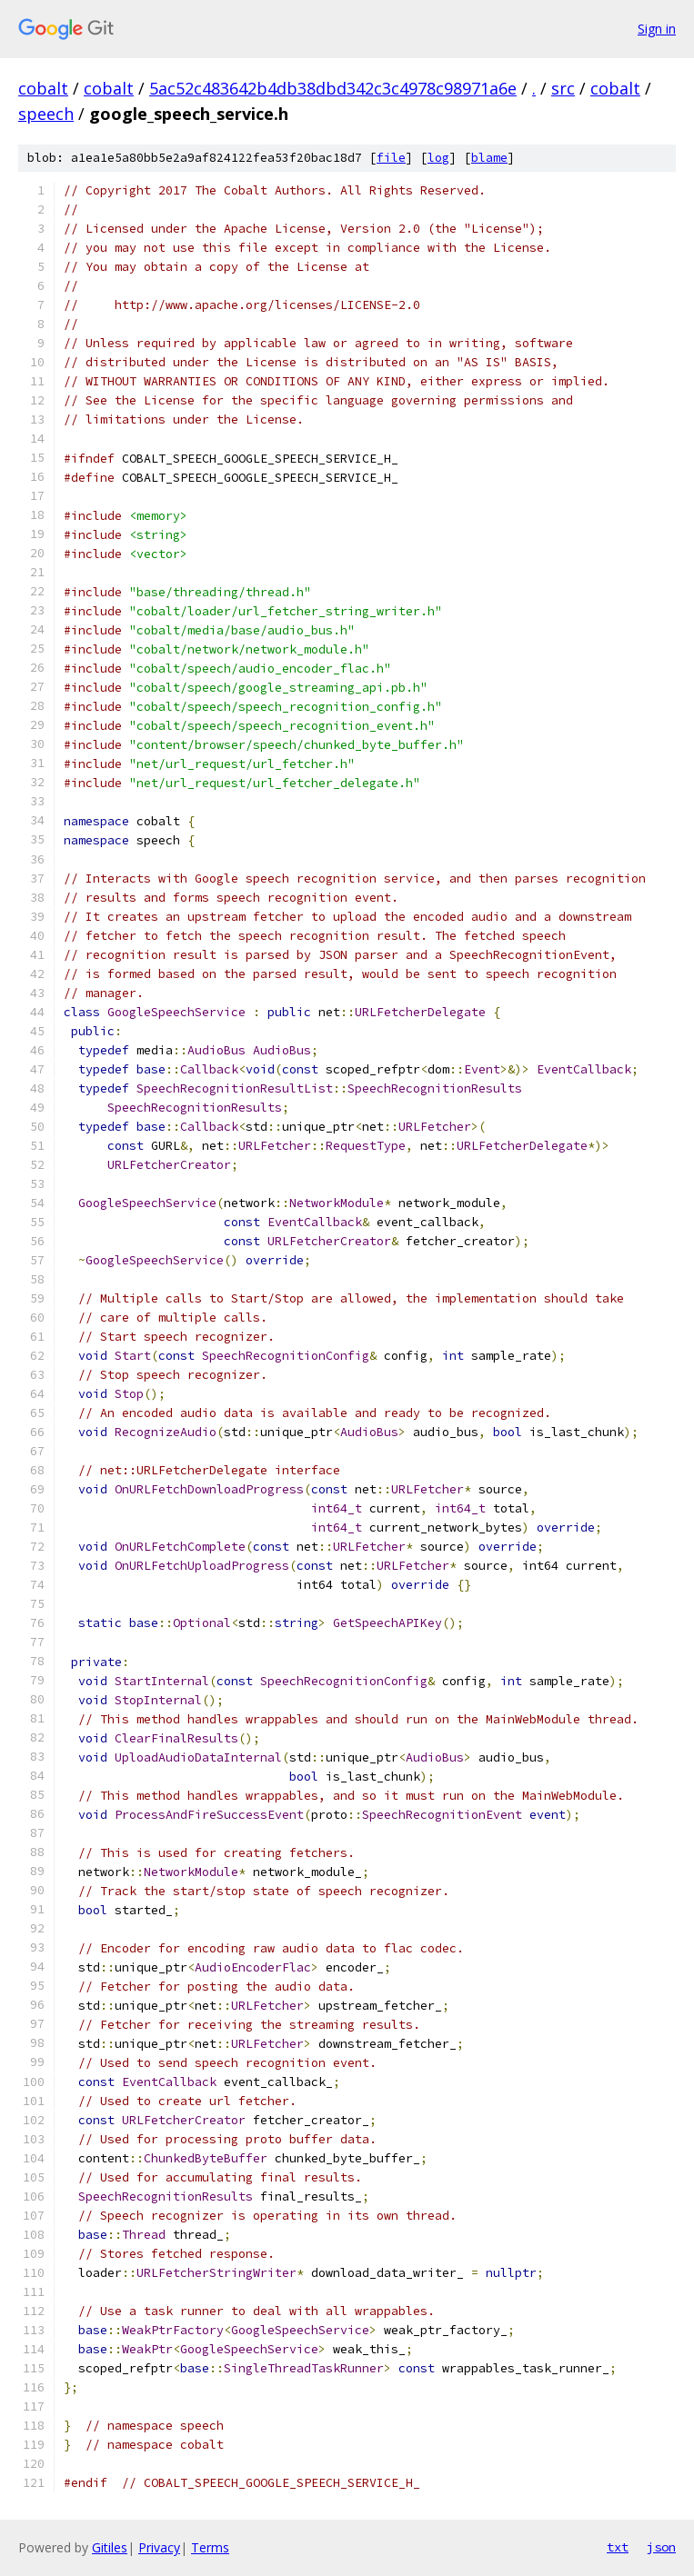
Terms (210, 2547)
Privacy (159, 2547)
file (391, 157)
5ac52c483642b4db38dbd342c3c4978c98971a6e (333, 88)
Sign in (657, 28)
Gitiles (109, 2547)
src (563, 88)
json (661, 2547)
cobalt (43, 88)
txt (618, 2547)
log (438, 157)
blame (489, 157)
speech (46, 114)
